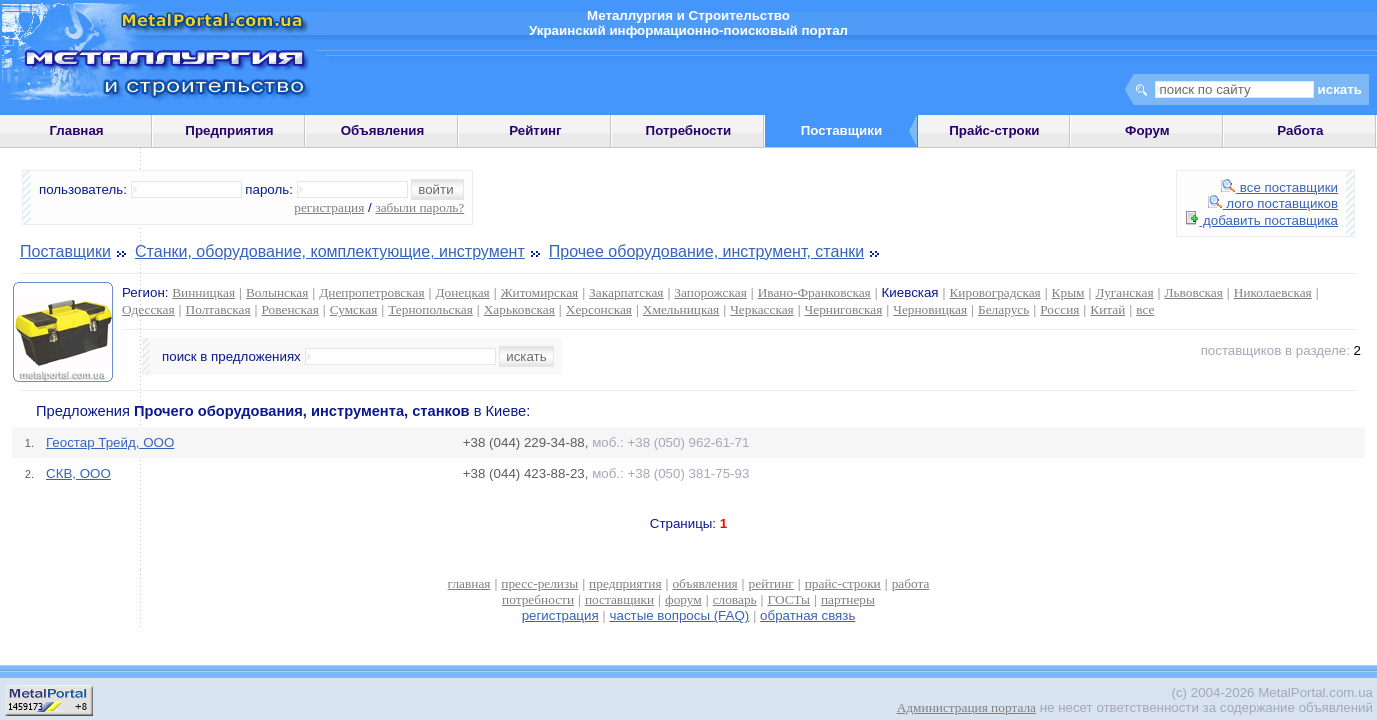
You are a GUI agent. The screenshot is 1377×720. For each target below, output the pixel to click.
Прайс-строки (994, 130)
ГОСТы (789, 599)
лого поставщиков (1273, 203)
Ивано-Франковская (814, 292)
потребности (538, 599)
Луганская (1124, 292)
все (1145, 309)
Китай (1107, 309)
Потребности (689, 130)
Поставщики (65, 251)
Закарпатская (626, 292)
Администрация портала (966, 707)
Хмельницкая (681, 309)
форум (683, 599)
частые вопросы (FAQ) (680, 615)
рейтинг (771, 583)
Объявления (383, 130)
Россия (1059, 309)
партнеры (848, 599)
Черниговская (844, 309)
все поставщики (1279, 187)
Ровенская (290, 309)
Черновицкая (930, 309)
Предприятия (229, 130)
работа (911, 583)
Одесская (148, 309)
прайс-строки (843, 583)
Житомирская (540, 292)
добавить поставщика (1262, 220)
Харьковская (519, 309)
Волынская (277, 292)
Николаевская (1273, 292)
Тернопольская (430, 309)
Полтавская (218, 309)
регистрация (329, 207)
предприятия (625, 583)
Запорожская (710, 292)
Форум (1147, 130)
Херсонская (599, 309)
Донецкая (462, 292)
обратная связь (807, 615)
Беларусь (1003, 309)
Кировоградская (994, 292)
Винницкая (203, 292)
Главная (76, 130)
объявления (704, 583)
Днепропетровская (371, 292)
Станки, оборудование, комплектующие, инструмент (330, 251)
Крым (1068, 292)
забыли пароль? (419, 207)
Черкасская (762, 309)
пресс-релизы (539, 583)
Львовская (1193, 292)
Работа (1300, 130)
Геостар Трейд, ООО (110, 442)
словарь (735, 599)
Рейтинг (535, 130)
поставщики (619, 599)
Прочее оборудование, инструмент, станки (706, 251)
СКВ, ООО (78, 473)
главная (469, 583)
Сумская (354, 309)
